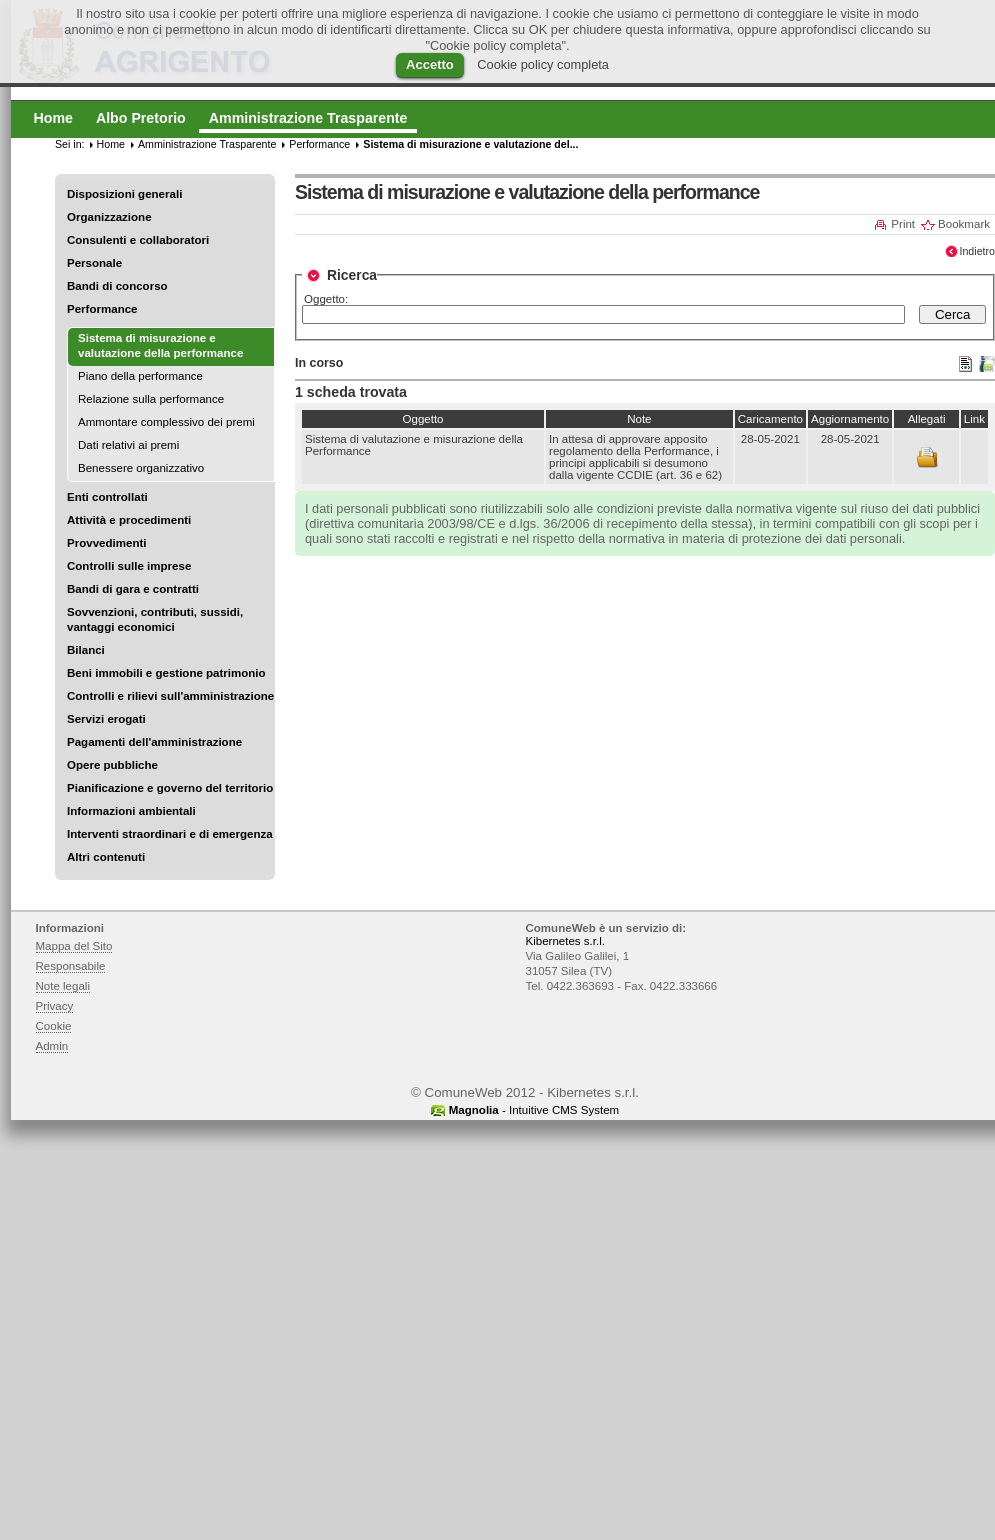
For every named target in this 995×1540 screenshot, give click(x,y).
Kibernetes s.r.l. (565, 941)
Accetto (430, 64)
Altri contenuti (106, 857)
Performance (102, 309)
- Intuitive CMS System (534, 1110)
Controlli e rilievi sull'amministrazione (170, 696)
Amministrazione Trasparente (207, 144)
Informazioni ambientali (131, 811)
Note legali (63, 986)
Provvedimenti (106, 543)
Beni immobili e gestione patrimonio (166, 673)
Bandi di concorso (117, 286)
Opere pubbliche (112, 765)
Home (111, 144)
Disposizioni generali (124, 194)
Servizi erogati (106, 719)
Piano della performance (140, 376)
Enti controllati (107, 497)
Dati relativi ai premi (128, 445)
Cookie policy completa (543, 64)
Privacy (55, 1006)
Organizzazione (109, 217)
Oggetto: (326, 299)
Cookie (54, 1026)
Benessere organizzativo (141, 468)
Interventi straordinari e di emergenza (170, 834)
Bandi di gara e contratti (133, 589)
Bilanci (86, 650)
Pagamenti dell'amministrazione (154, 742)
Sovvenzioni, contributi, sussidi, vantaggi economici (155, 619)
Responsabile (71, 966)
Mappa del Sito (74, 946)
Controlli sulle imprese (129, 566)
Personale (94, 263)
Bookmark (964, 224)
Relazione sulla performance (151, 399)
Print (903, 224)
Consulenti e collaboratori (138, 240)
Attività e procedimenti (129, 520)
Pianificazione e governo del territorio (170, 788)
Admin (52, 1046)
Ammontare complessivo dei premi (166, 422)
